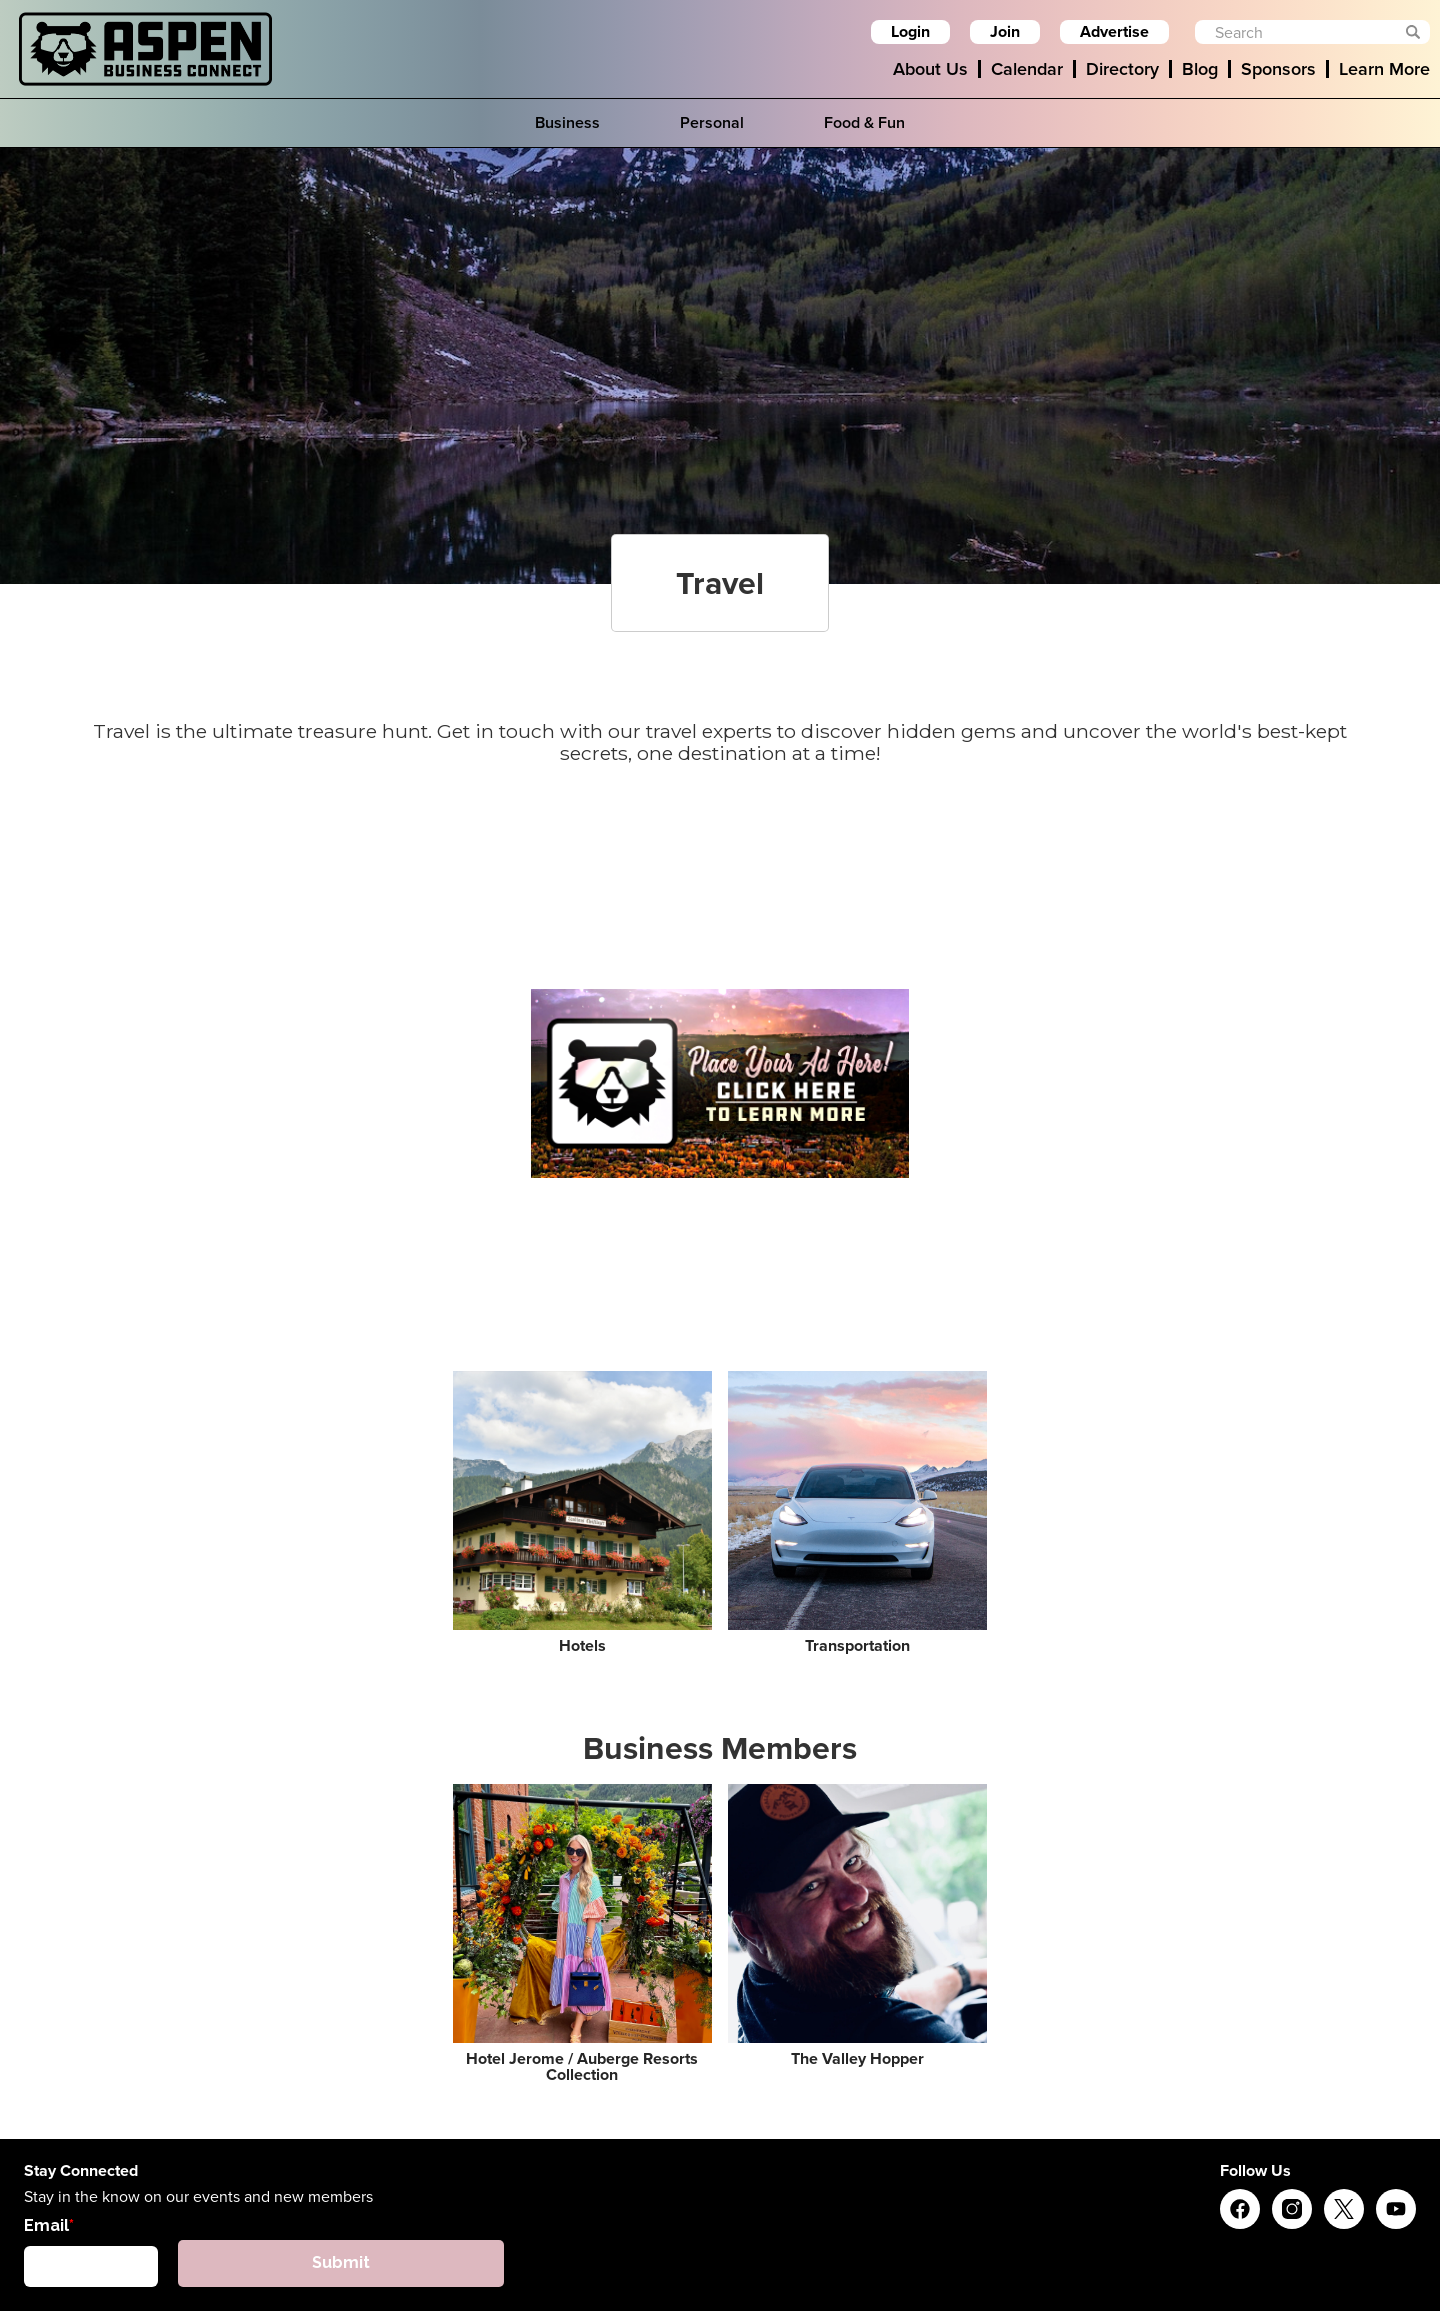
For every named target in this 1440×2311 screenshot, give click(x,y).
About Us (930, 69)
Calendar (1027, 69)
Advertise (1114, 31)
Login (910, 31)
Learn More (1384, 69)
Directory (1122, 69)
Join (1005, 31)
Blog (1200, 69)
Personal (712, 122)
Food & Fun (864, 122)
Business (567, 122)
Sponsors (1278, 69)
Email (46, 2225)
